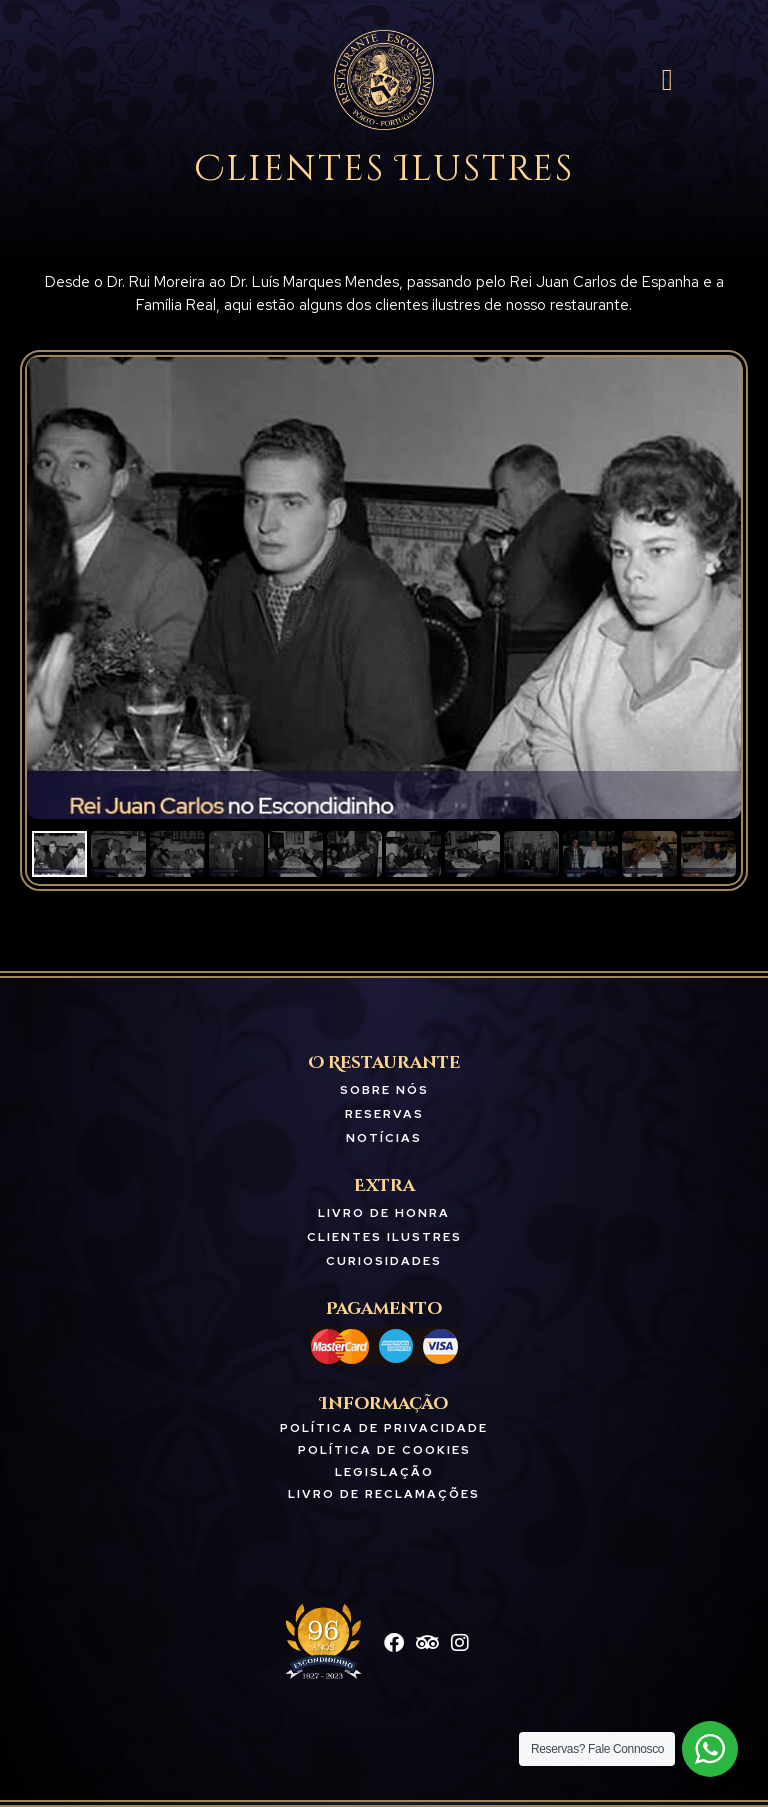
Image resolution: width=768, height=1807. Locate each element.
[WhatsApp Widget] (710, 1749)
